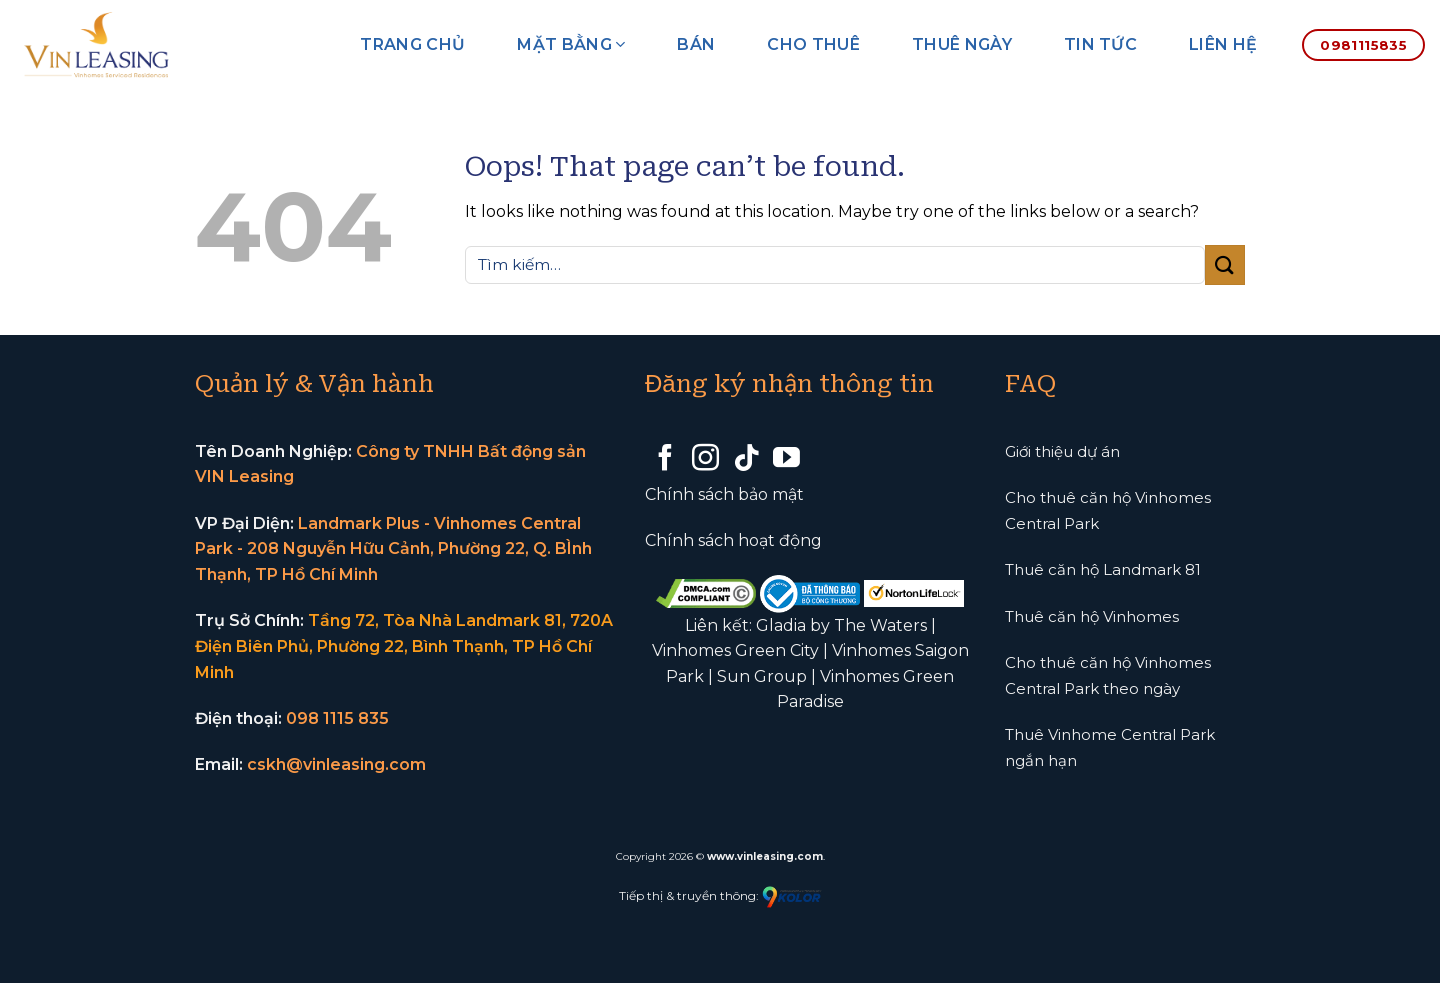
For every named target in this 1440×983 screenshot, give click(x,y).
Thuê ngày (962, 44)
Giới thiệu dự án (1062, 451)
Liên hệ (1223, 44)
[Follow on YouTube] (786, 460)
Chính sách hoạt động (733, 540)
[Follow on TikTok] (746, 460)
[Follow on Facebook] (665, 460)
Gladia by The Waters (841, 625)
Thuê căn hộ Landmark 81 (1103, 569)
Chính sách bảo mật (724, 494)
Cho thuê (813, 44)
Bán (696, 44)
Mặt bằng (571, 44)
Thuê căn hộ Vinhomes (1092, 616)
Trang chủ (412, 44)
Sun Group (762, 676)
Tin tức (1100, 44)
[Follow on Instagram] (705, 460)
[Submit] (1225, 264)
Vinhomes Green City (735, 650)
